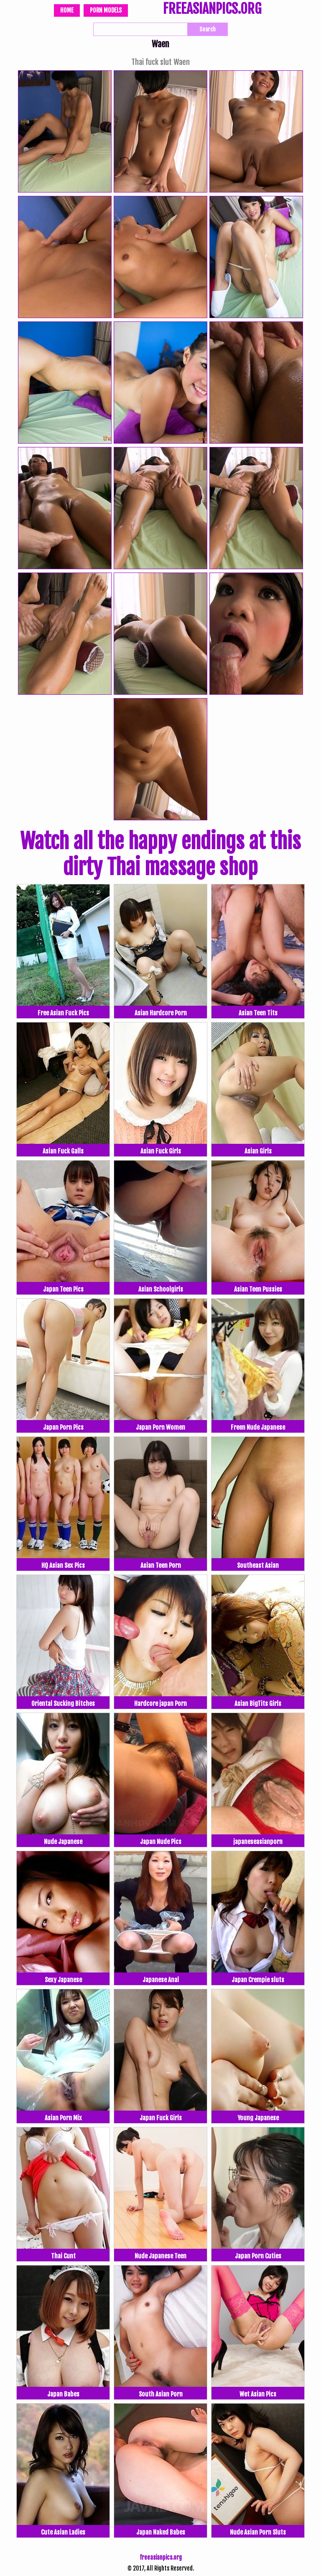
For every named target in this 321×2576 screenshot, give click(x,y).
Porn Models (106, 10)
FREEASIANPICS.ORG (212, 9)
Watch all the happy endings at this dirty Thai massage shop (160, 854)
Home (67, 10)
